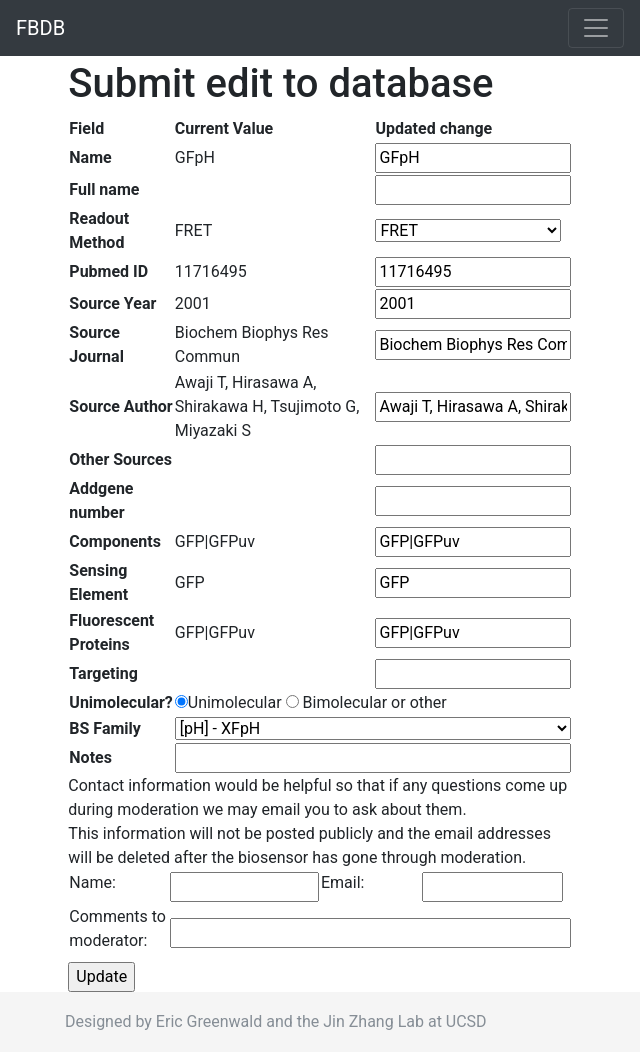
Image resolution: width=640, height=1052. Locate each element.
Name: (92, 882)
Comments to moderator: (117, 928)
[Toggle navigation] (596, 28)
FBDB (40, 28)
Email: (342, 882)
